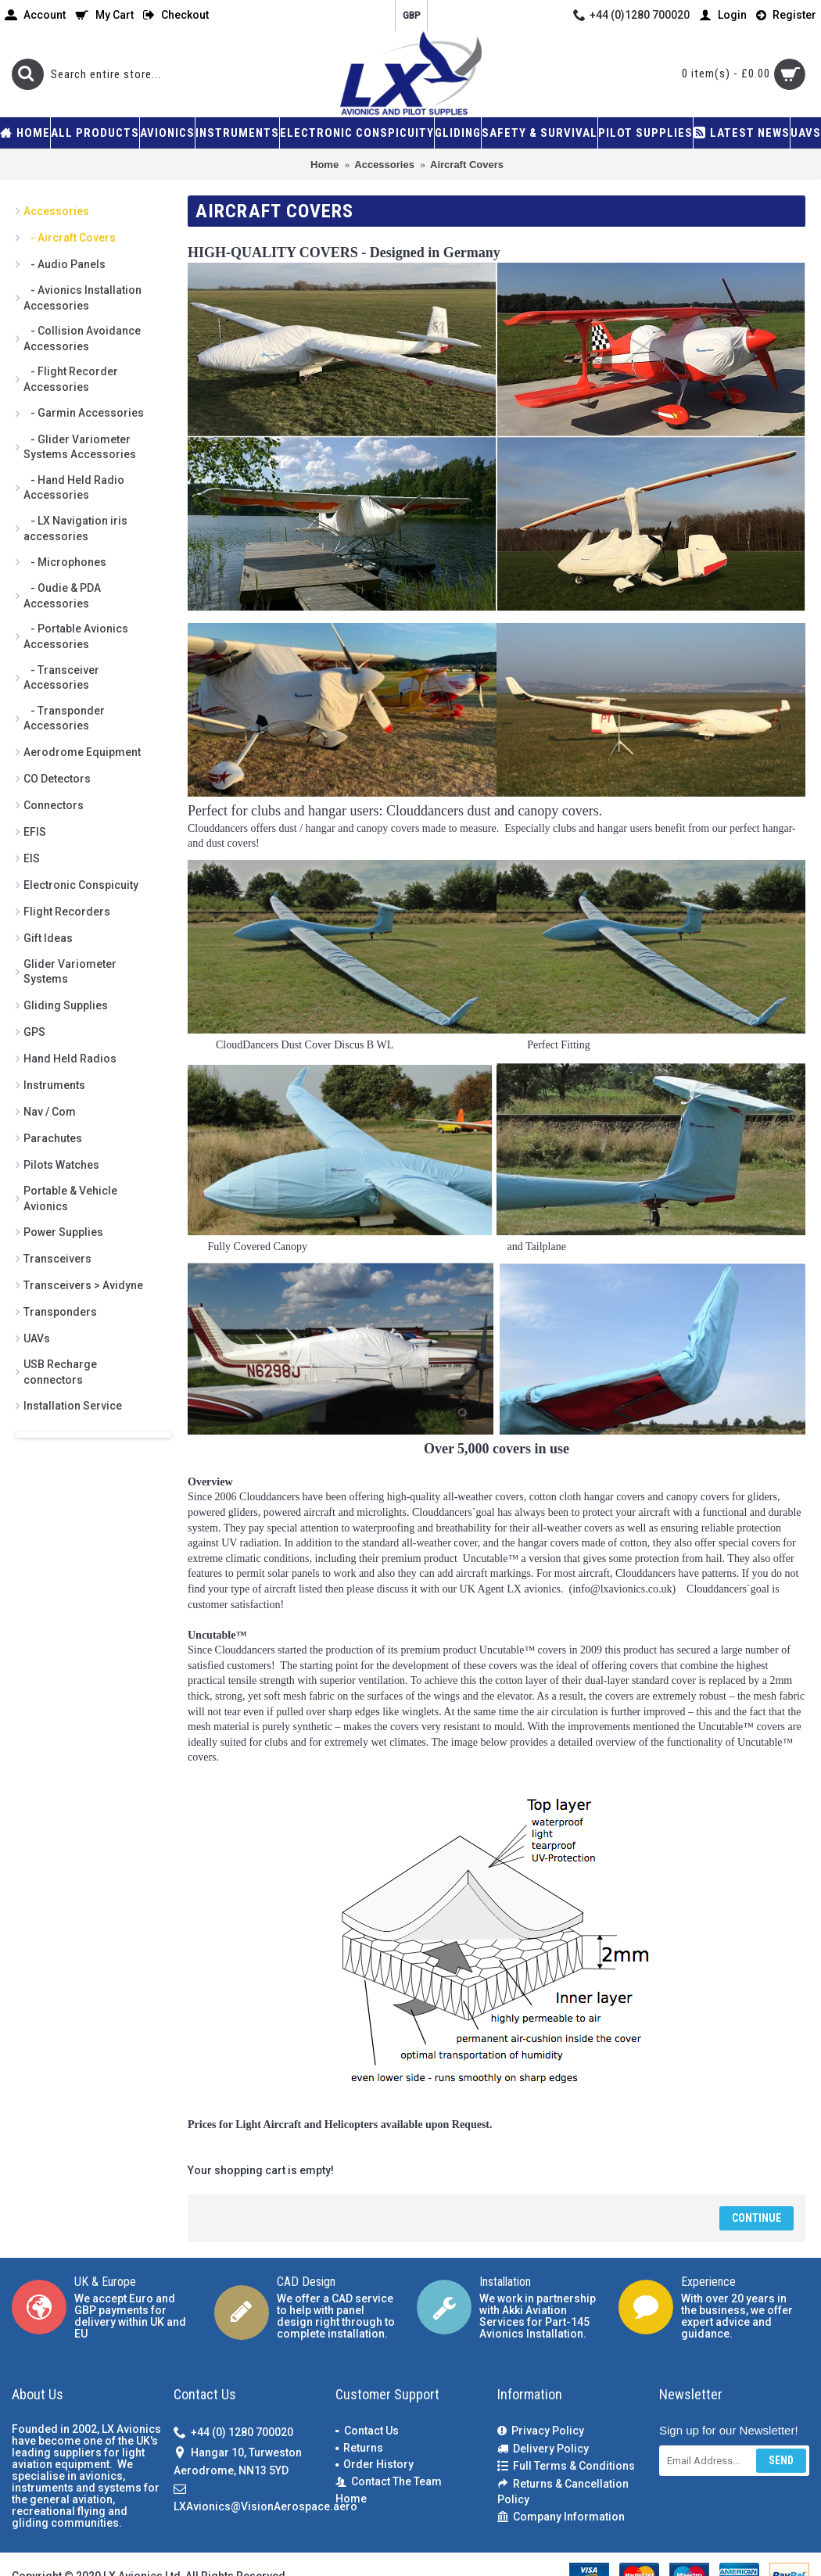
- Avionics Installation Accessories (82, 298)
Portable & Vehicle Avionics (70, 1198)
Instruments (54, 1085)
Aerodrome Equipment (82, 752)
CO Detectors (57, 778)
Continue (756, 2218)
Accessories (56, 211)
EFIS (34, 832)
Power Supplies (63, 1232)
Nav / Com (49, 1111)
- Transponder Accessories (64, 718)
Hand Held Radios (70, 1058)
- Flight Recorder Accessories (70, 379)
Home (351, 2498)
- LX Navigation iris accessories (75, 528)
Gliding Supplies (65, 1005)
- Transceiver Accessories (61, 678)
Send (781, 2460)
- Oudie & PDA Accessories (62, 596)
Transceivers (57, 1258)
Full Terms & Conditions (566, 2466)
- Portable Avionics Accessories (75, 636)
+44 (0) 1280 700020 (233, 2433)
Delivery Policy (543, 2449)
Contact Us (367, 2430)
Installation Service (72, 1405)
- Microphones (64, 562)
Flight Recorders (66, 911)
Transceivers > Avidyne (83, 1285)
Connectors (53, 805)
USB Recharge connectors (60, 1372)
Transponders (60, 1312)
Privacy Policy (540, 2431)
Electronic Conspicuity (80, 885)
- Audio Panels (64, 264)
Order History (374, 2464)
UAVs (36, 1338)
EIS (31, 858)
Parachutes (52, 1138)
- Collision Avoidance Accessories (82, 338)
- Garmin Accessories (83, 413)
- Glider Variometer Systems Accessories (79, 447)
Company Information (561, 2517)
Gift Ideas (48, 938)
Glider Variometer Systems (70, 972)
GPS (34, 1032)
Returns (359, 2448)
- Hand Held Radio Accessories (73, 488)
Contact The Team (388, 2481)
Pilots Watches (61, 1165)
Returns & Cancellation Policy (563, 2491)
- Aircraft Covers (69, 237)
